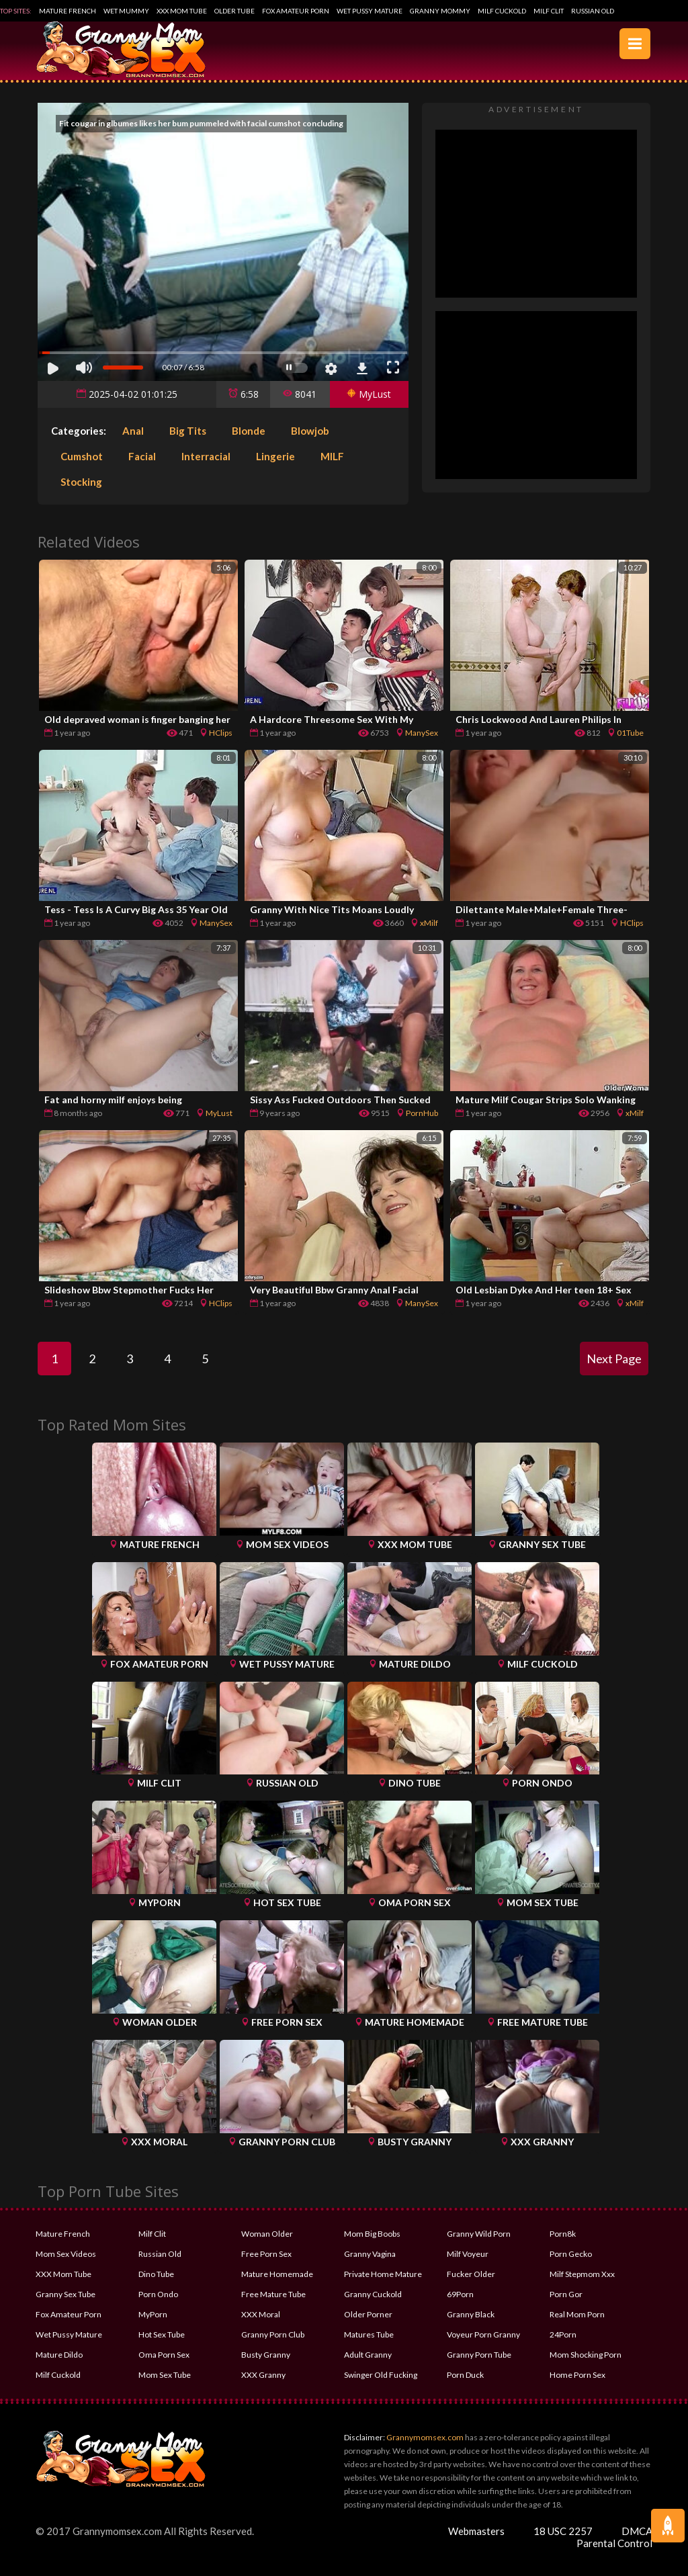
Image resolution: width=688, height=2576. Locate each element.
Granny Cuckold (373, 2294)
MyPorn (152, 2314)
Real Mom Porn (577, 2314)
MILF (332, 456)
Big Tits (187, 431)
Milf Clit (548, 11)
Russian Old (592, 11)
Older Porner (368, 2314)
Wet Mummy (126, 11)
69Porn (460, 2294)
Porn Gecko (571, 2254)
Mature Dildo (59, 2355)
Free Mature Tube (273, 2294)
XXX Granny (263, 2375)
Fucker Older (471, 2274)
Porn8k (563, 2234)
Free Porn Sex (266, 2254)
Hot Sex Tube (161, 2334)
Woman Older (267, 2234)
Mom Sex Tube (164, 2375)
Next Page (614, 1358)
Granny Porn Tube (479, 2355)
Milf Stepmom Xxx (582, 2274)
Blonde (248, 431)
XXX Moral (260, 2314)
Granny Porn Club (272, 2334)
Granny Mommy (440, 11)
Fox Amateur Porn (295, 11)
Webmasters (476, 2531)
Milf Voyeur (467, 2254)
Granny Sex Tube (65, 2294)
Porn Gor (566, 2294)
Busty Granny (265, 2355)
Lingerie (275, 456)
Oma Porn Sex (163, 2355)
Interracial (205, 456)
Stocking (81, 482)
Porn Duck (465, 2375)
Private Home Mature (383, 2274)
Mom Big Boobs (372, 2234)
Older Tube (234, 11)
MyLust (369, 394)
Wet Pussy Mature (369, 11)
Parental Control (614, 2543)
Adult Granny (368, 2355)
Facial (142, 456)
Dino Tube (156, 2274)
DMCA (636, 2531)
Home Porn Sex (577, 2375)
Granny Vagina (370, 2254)
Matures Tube (369, 2334)
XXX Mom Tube (182, 11)
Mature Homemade (277, 2274)
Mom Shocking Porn (585, 2355)
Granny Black (470, 2314)
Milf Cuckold (502, 11)
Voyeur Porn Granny (483, 2334)
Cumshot (81, 456)
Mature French (67, 11)
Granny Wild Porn (479, 2234)
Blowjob (310, 431)
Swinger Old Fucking (380, 2375)
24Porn (563, 2334)
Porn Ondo (158, 2294)
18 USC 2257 (563, 2531)
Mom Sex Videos (66, 2254)
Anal (133, 431)
